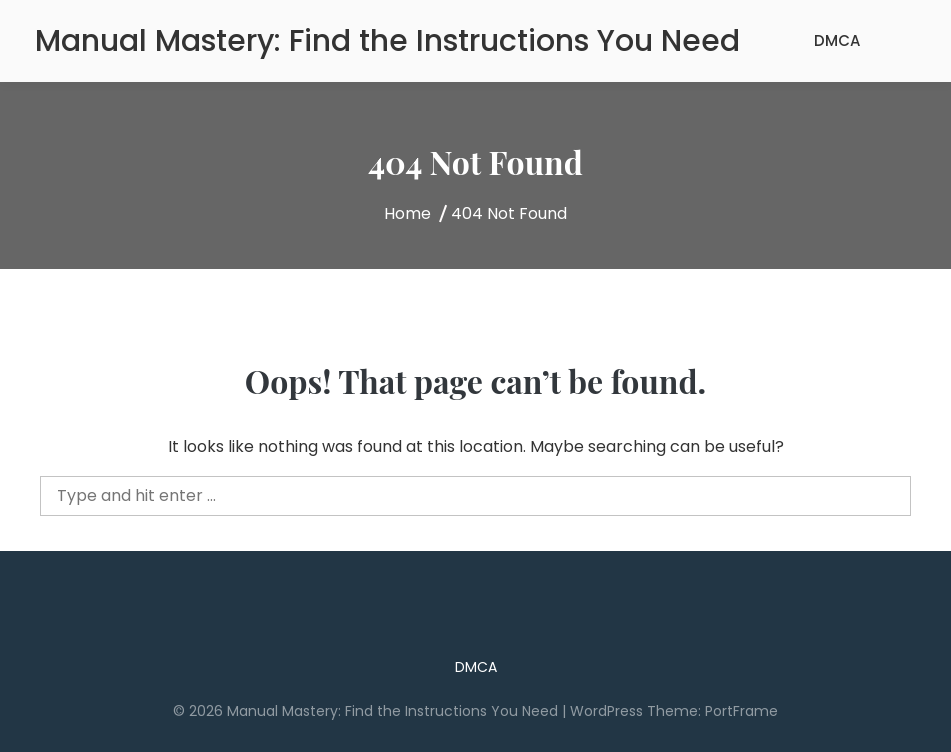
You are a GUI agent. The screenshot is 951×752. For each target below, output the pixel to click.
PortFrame (741, 711)
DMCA (837, 40)
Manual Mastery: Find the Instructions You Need (387, 41)
